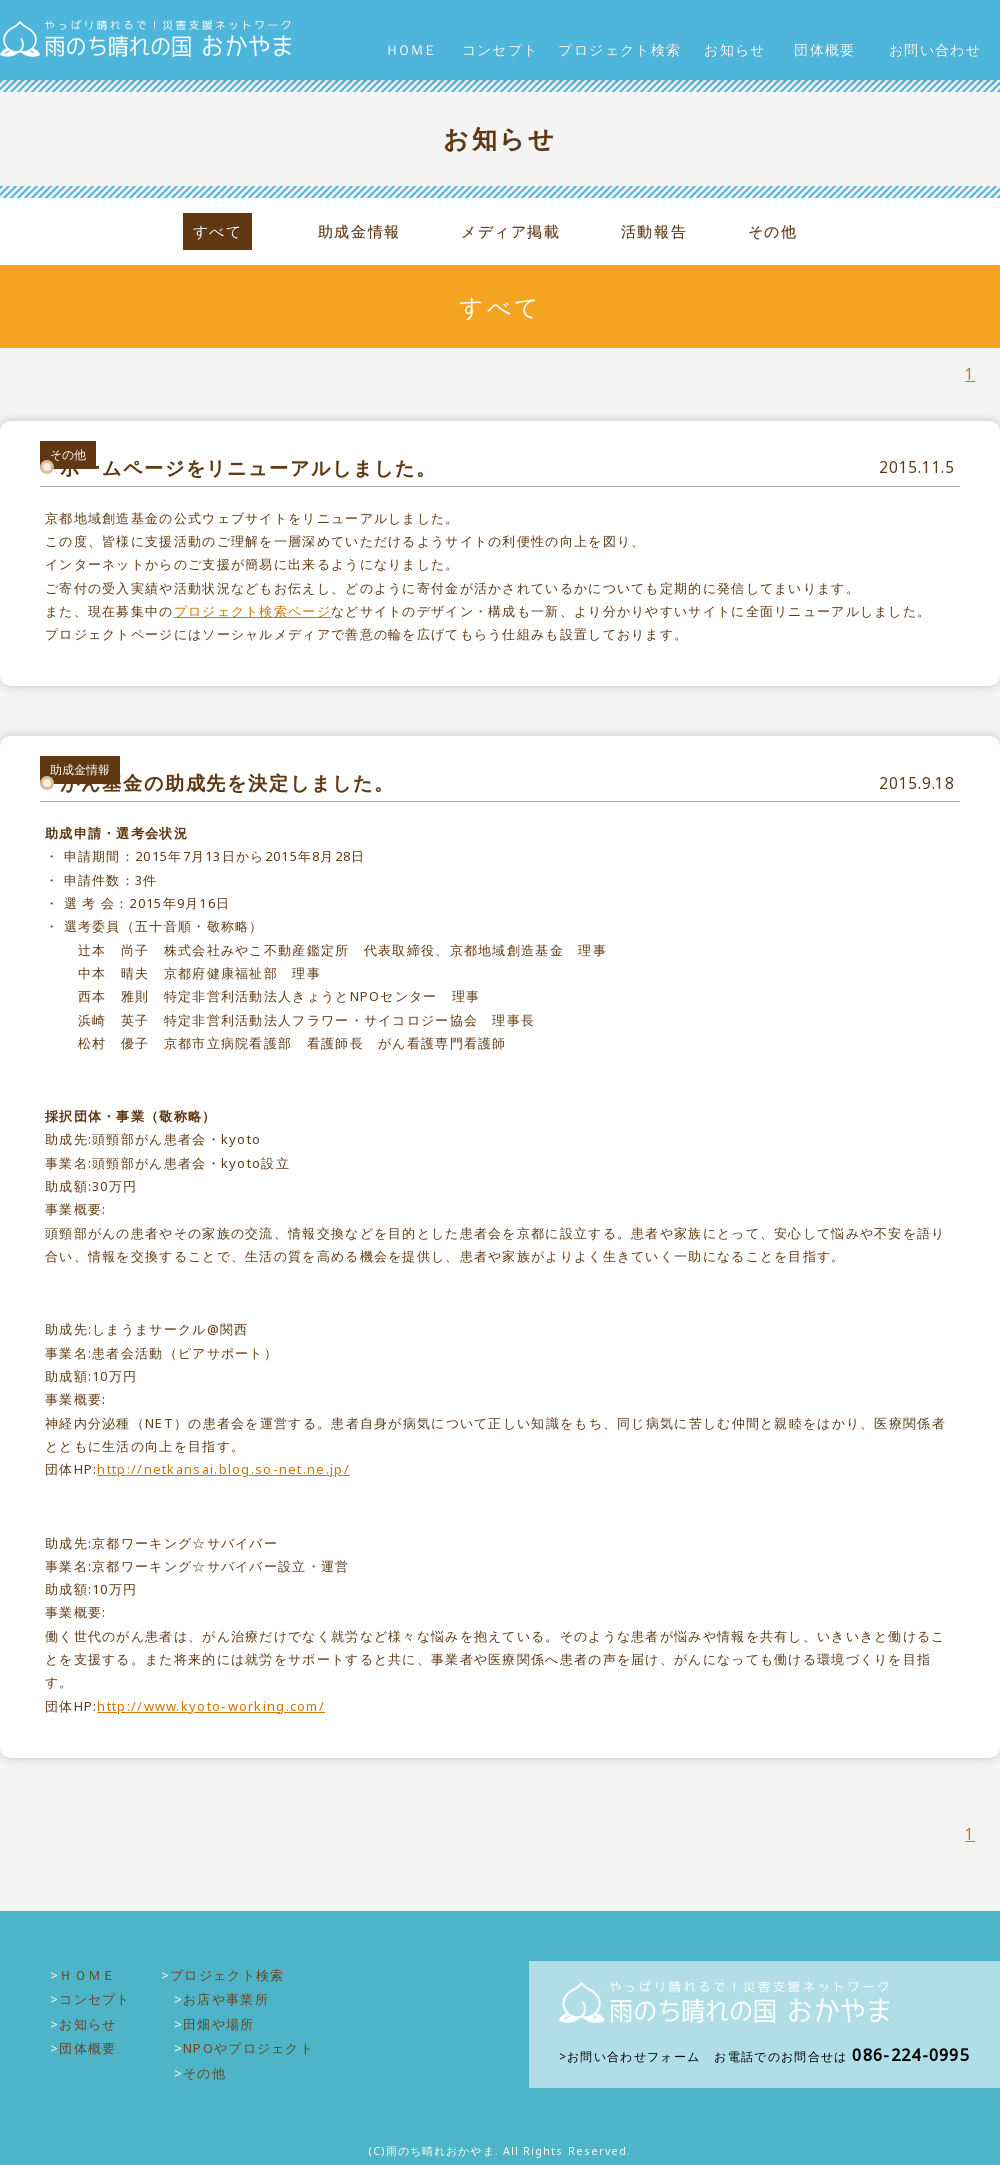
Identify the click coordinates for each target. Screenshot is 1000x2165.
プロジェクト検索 (619, 49)
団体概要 (825, 49)
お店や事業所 (226, 1999)
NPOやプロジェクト (248, 2048)
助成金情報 (359, 231)
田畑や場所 (218, 2024)
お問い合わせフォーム (633, 2056)
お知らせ (735, 49)
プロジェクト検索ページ (252, 611)
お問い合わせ (935, 49)
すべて (218, 231)
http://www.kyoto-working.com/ (211, 1706)
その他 (773, 231)
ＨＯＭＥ (410, 49)
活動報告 (654, 231)
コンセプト (500, 49)
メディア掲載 (510, 231)
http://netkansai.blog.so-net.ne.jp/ (223, 1469)
